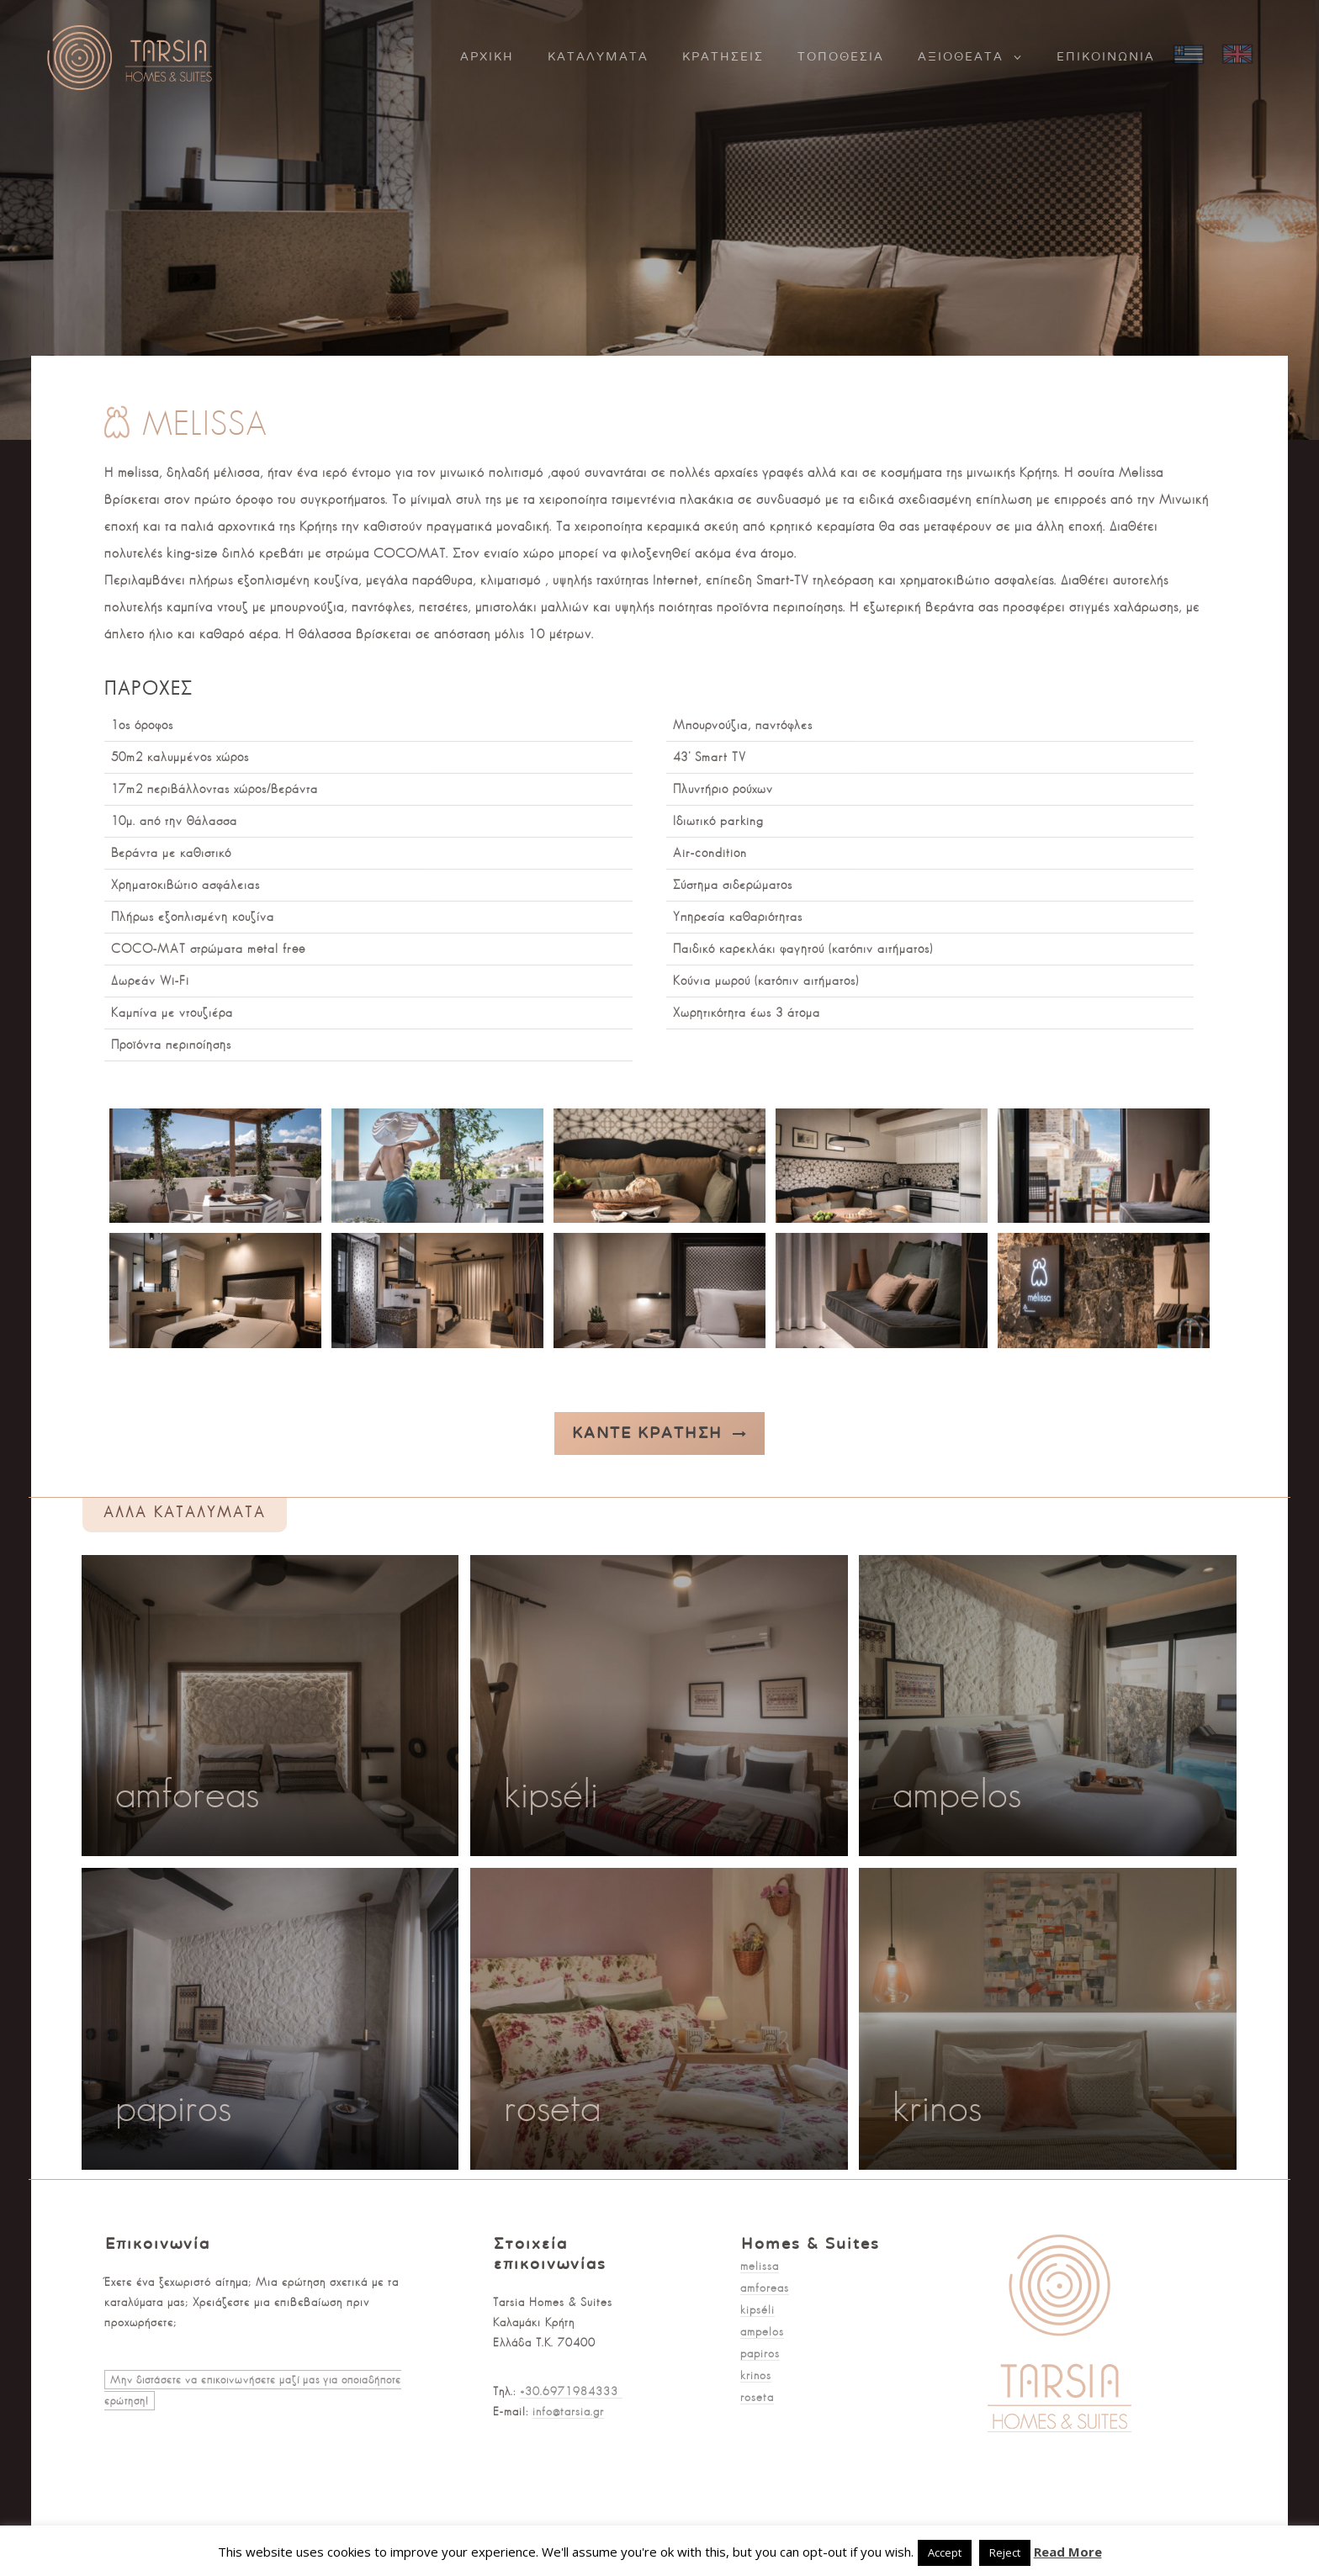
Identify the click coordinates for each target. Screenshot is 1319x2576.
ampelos (762, 2331)
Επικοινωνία (1106, 57)
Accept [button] (944, 2552)
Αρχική (487, 57)
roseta (757, 2397)
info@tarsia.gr (568, 2411)
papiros (760, 2353)
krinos (755, 2375)
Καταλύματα (598, 57)
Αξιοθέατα (961, 57)
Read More (1068, 2551)
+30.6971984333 (571, 2391)
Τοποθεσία (840, 57)
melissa (759, 2265)
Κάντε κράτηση (660, 1433)
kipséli (757, 2309)
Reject (1004, 2552)
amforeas (764, 2287)
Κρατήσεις (723, 57)
